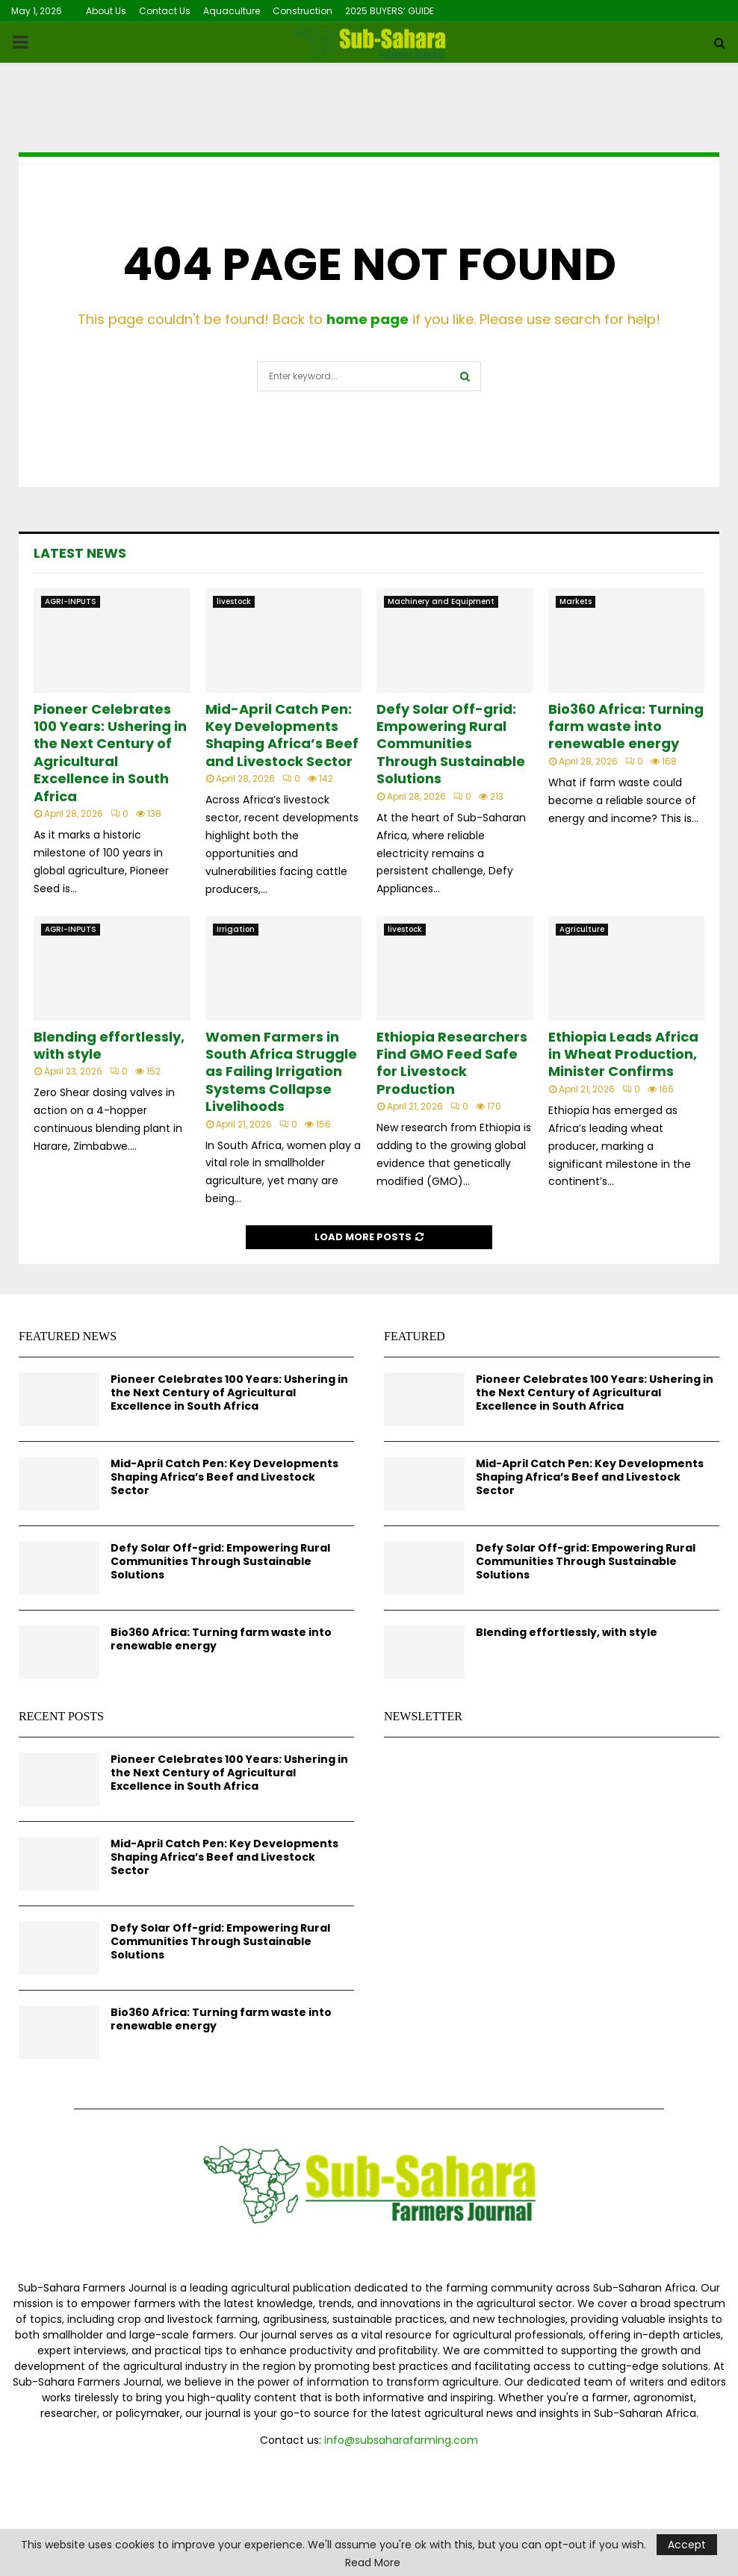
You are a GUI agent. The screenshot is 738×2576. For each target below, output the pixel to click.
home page (367, 319)
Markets (575, 601)
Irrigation (236, 929)
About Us (106, 10)
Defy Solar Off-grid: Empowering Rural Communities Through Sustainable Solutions (450, 744)
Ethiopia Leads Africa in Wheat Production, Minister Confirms (623, 1054)
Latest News (80, 553)
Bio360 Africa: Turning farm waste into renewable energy (626, 726)
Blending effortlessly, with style (109, 1045)
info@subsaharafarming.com (401, 2440)
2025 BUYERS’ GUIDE (389, 10)
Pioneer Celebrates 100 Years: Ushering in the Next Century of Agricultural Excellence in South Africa (110, 753)
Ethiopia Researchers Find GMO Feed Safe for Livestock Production (451, 1062)
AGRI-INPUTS (70, 601)
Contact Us (164, 10)
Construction (302, 10)
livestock (234, 601)
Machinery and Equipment (441, 601)
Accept (687, 2544)
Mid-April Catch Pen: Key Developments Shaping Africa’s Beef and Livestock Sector (282, 735)
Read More (372, 2562)
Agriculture (581, 929)
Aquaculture (231, 10)
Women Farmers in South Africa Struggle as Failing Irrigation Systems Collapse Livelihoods (281, 1071)
